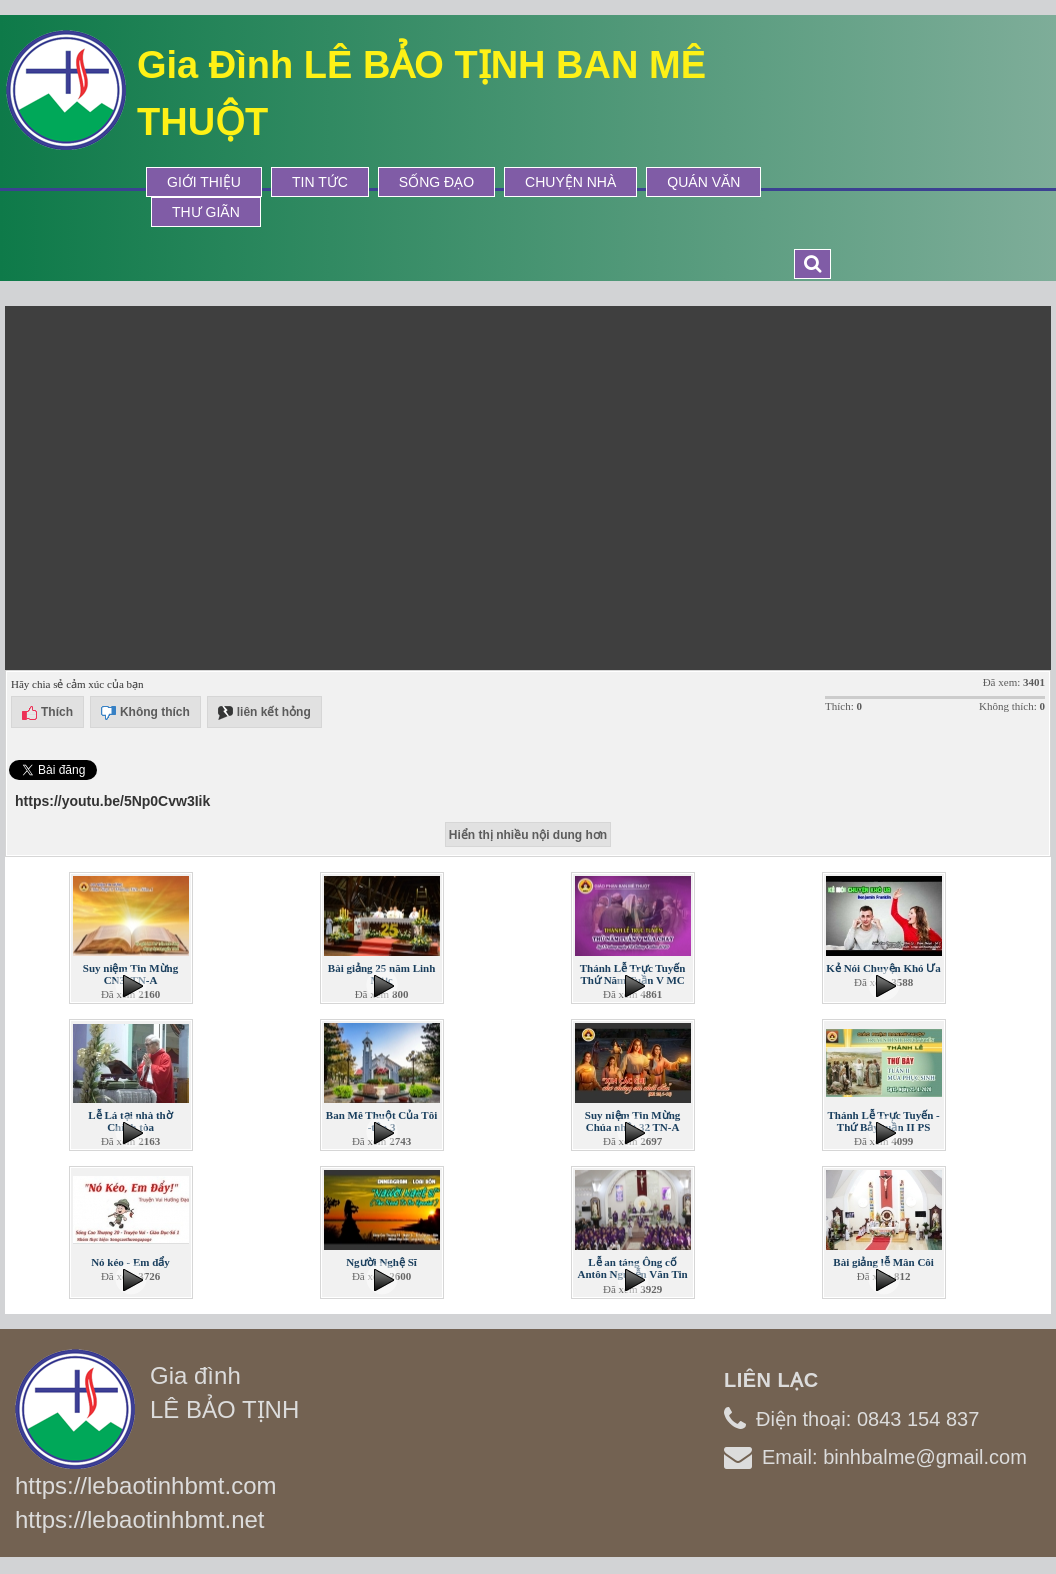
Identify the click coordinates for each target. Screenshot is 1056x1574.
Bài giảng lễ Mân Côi (883, 1262)
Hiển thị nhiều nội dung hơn (528, 835)
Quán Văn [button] (703, 182)
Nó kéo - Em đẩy (130, 1262)
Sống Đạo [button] (436, 182)
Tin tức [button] (320, 182)
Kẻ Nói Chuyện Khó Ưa (883, 968)
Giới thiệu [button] (204, 182)
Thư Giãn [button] (206, 212)
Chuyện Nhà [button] (570, 182)
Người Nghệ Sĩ (381, 1262)
